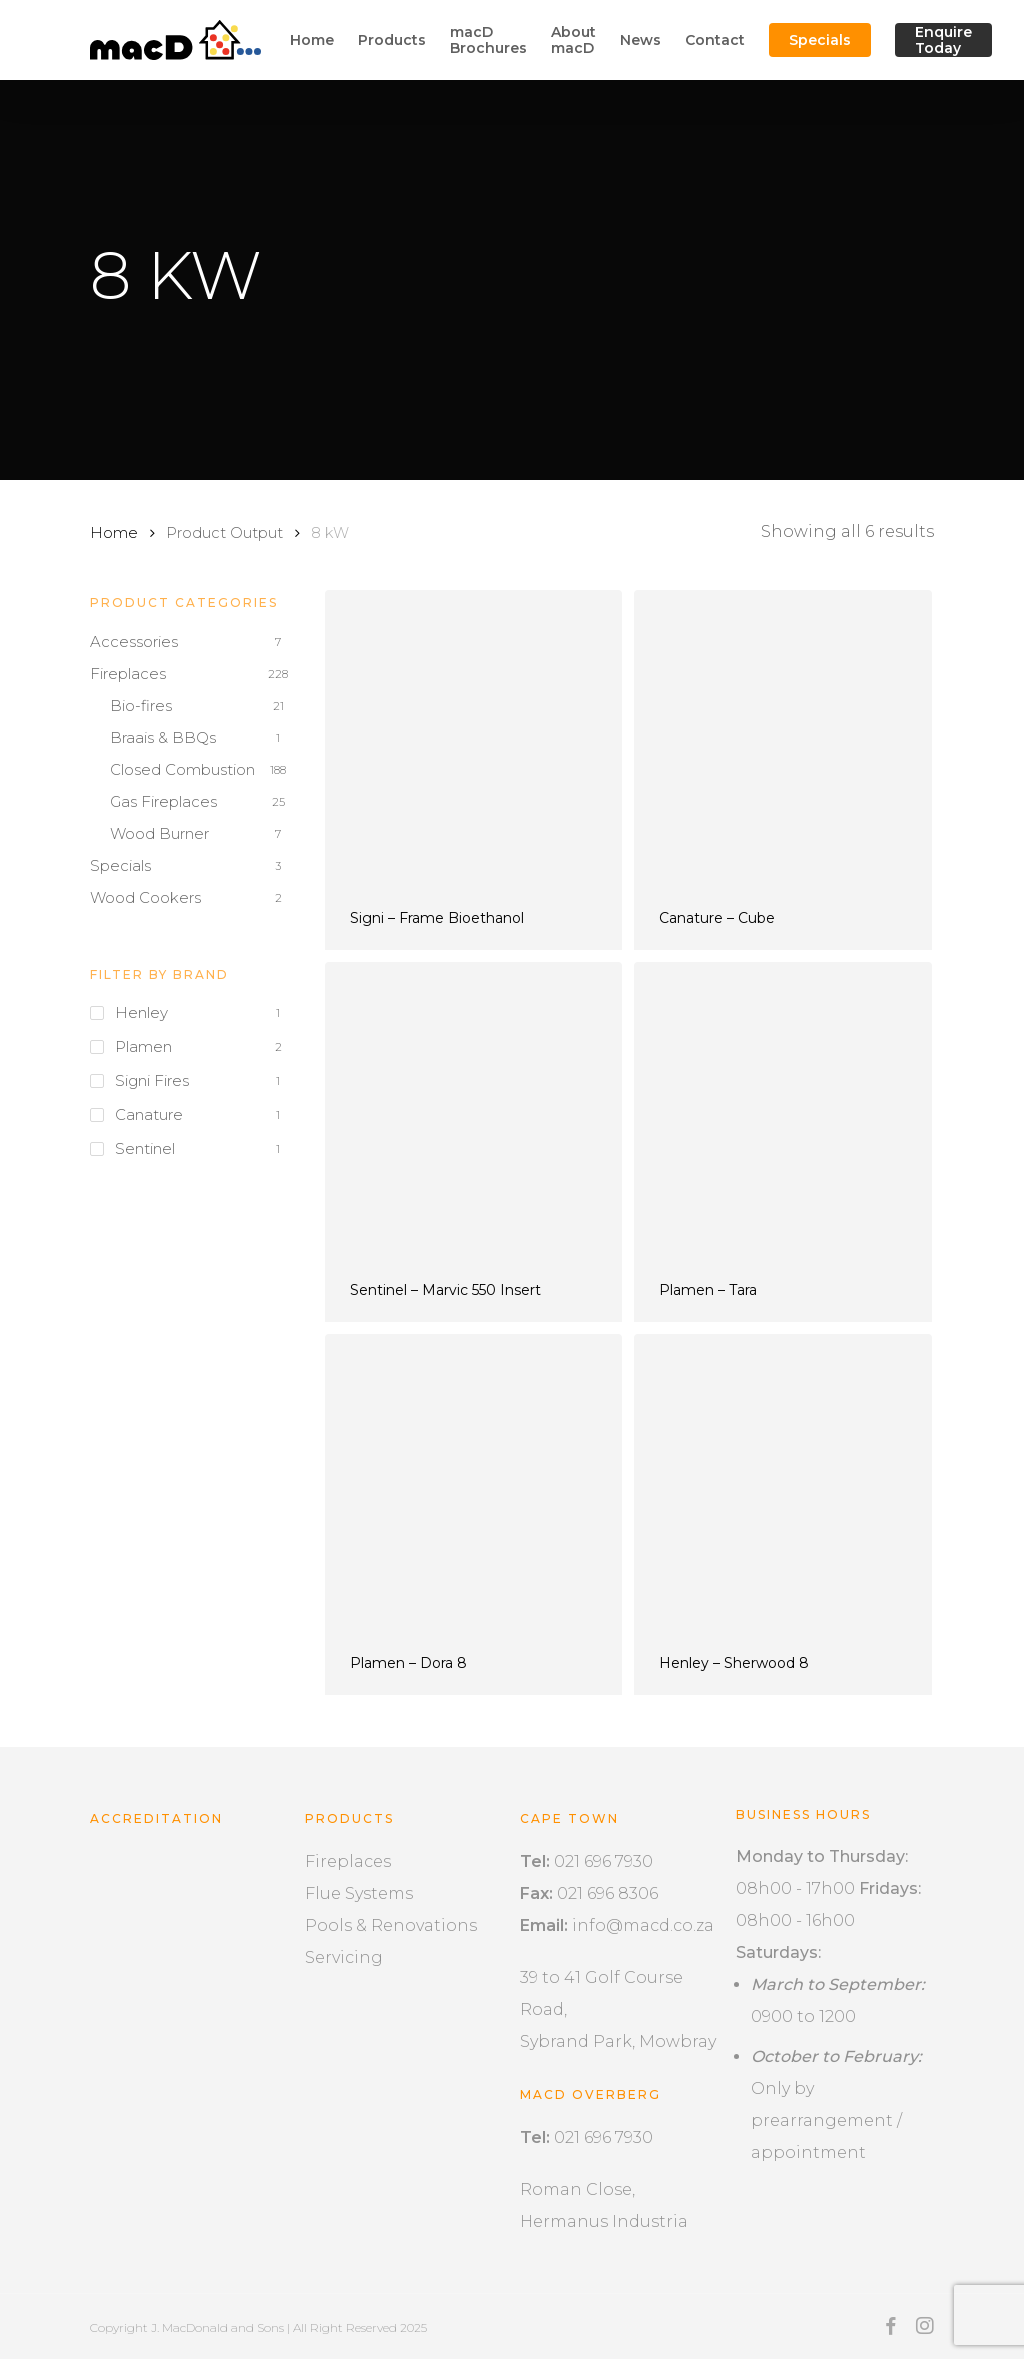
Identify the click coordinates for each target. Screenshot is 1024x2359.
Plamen (143, 1046)
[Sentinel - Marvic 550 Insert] (473, 1110)
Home (114, 533)
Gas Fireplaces (163, 801)
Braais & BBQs (163, 737)
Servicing (344, 1957)
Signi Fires (152, 1080)
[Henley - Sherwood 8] (782, 1482)
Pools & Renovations (391, 1925)
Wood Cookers (145, 897)
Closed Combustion (182, 769)
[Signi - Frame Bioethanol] (473, 738)
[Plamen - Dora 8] (473, 1482)
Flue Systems (359, 1893)
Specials (120, 865)
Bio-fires (141, 705)
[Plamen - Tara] (782, 1110)
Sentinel (145, 1148)
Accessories (134, 641)
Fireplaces (128, 673)
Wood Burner (159, 833)
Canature (149, 1114)
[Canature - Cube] (782, 738)
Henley (141, 1012)
